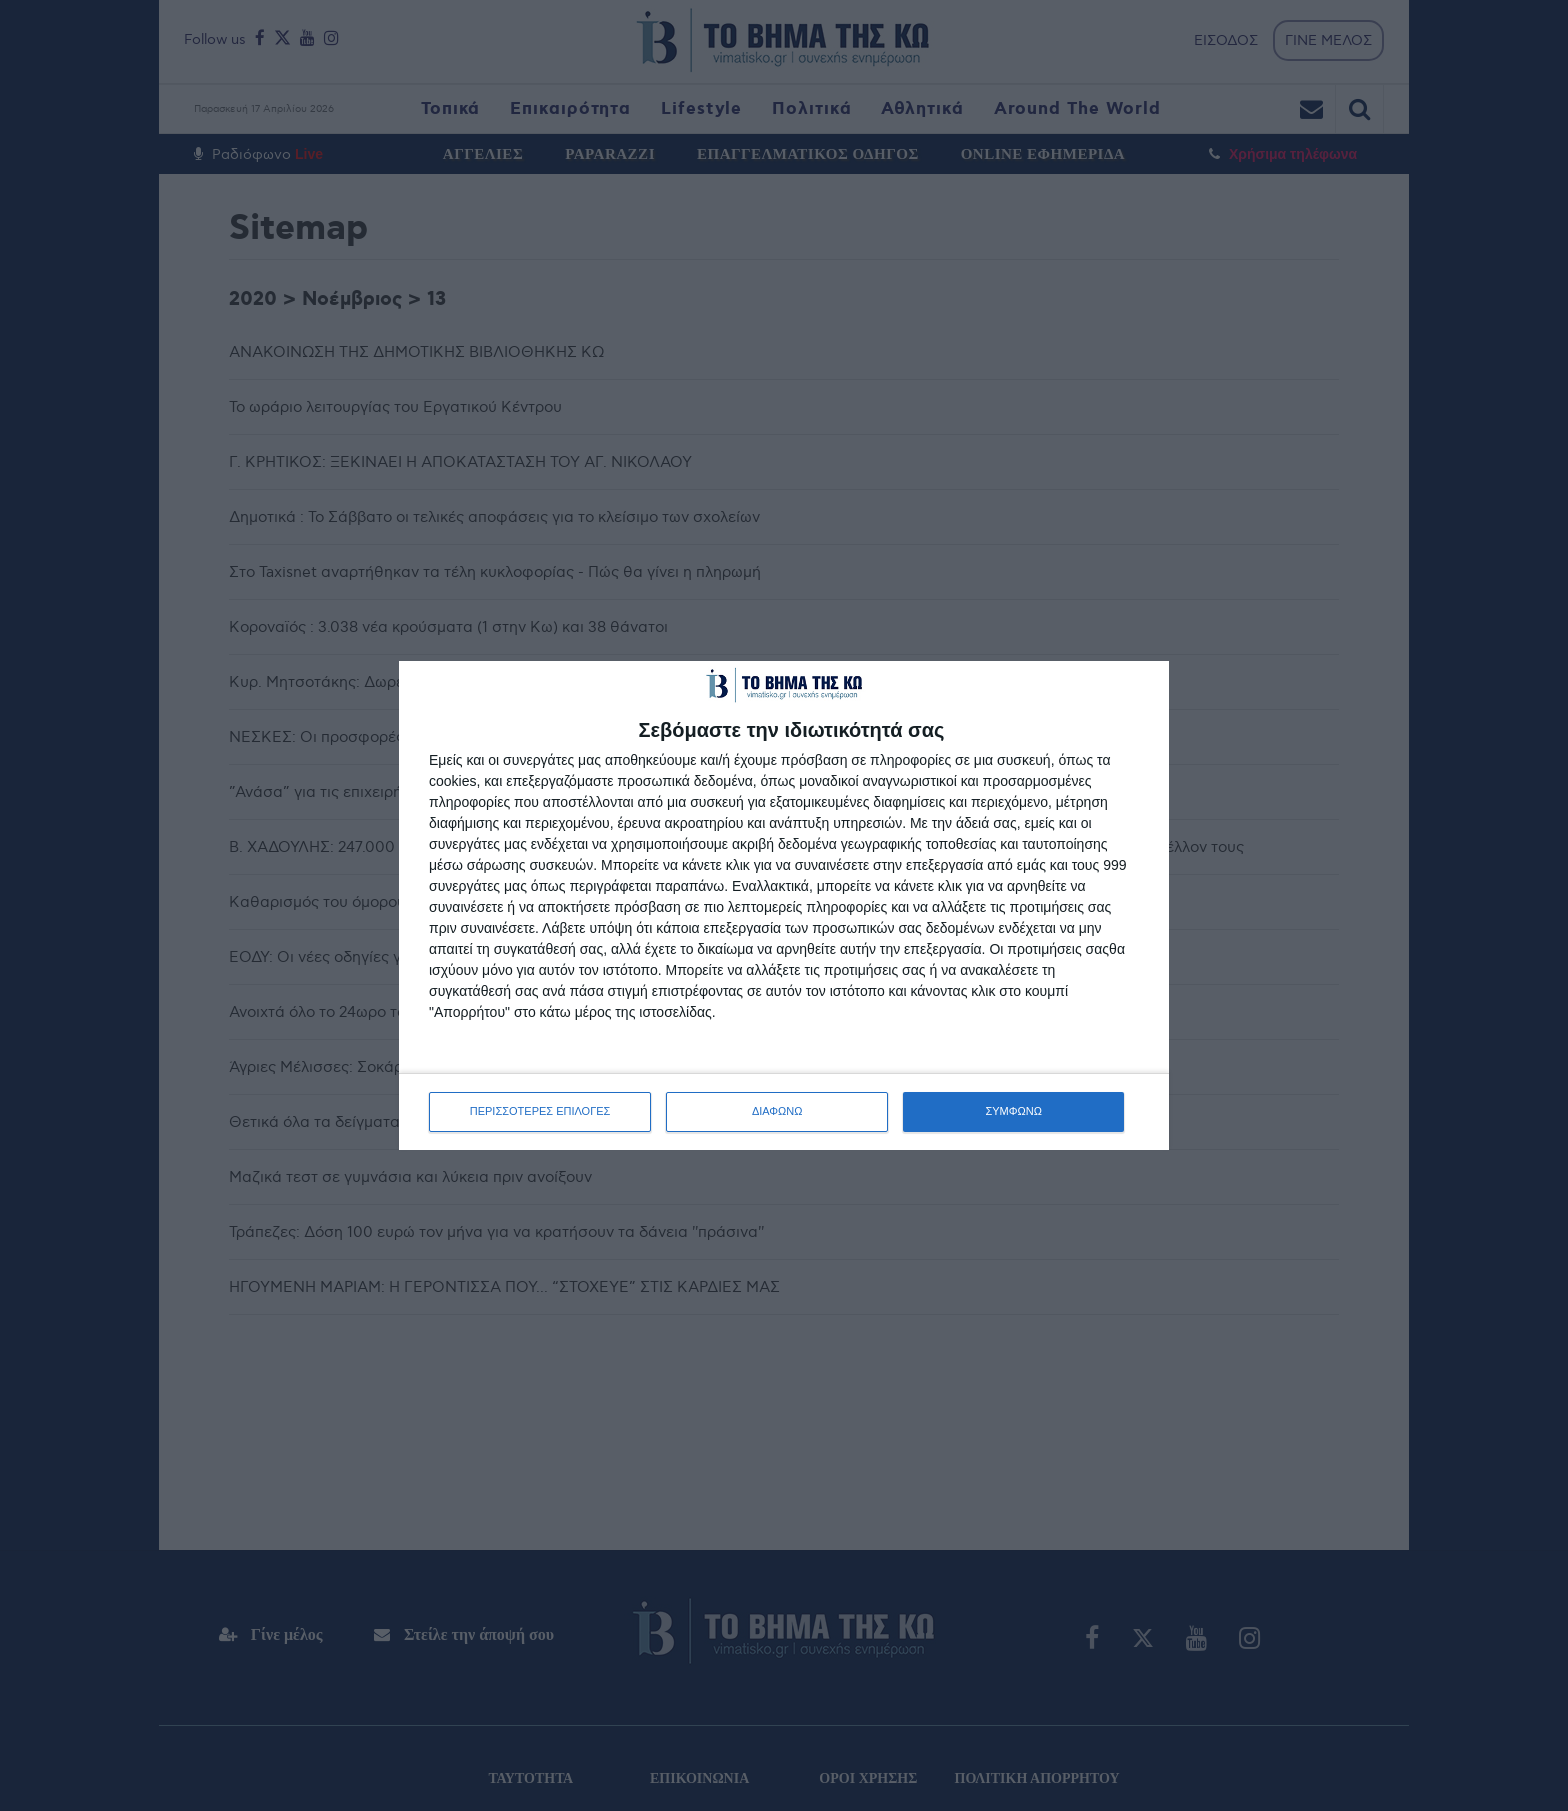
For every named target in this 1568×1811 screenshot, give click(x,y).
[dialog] (784, 905)
